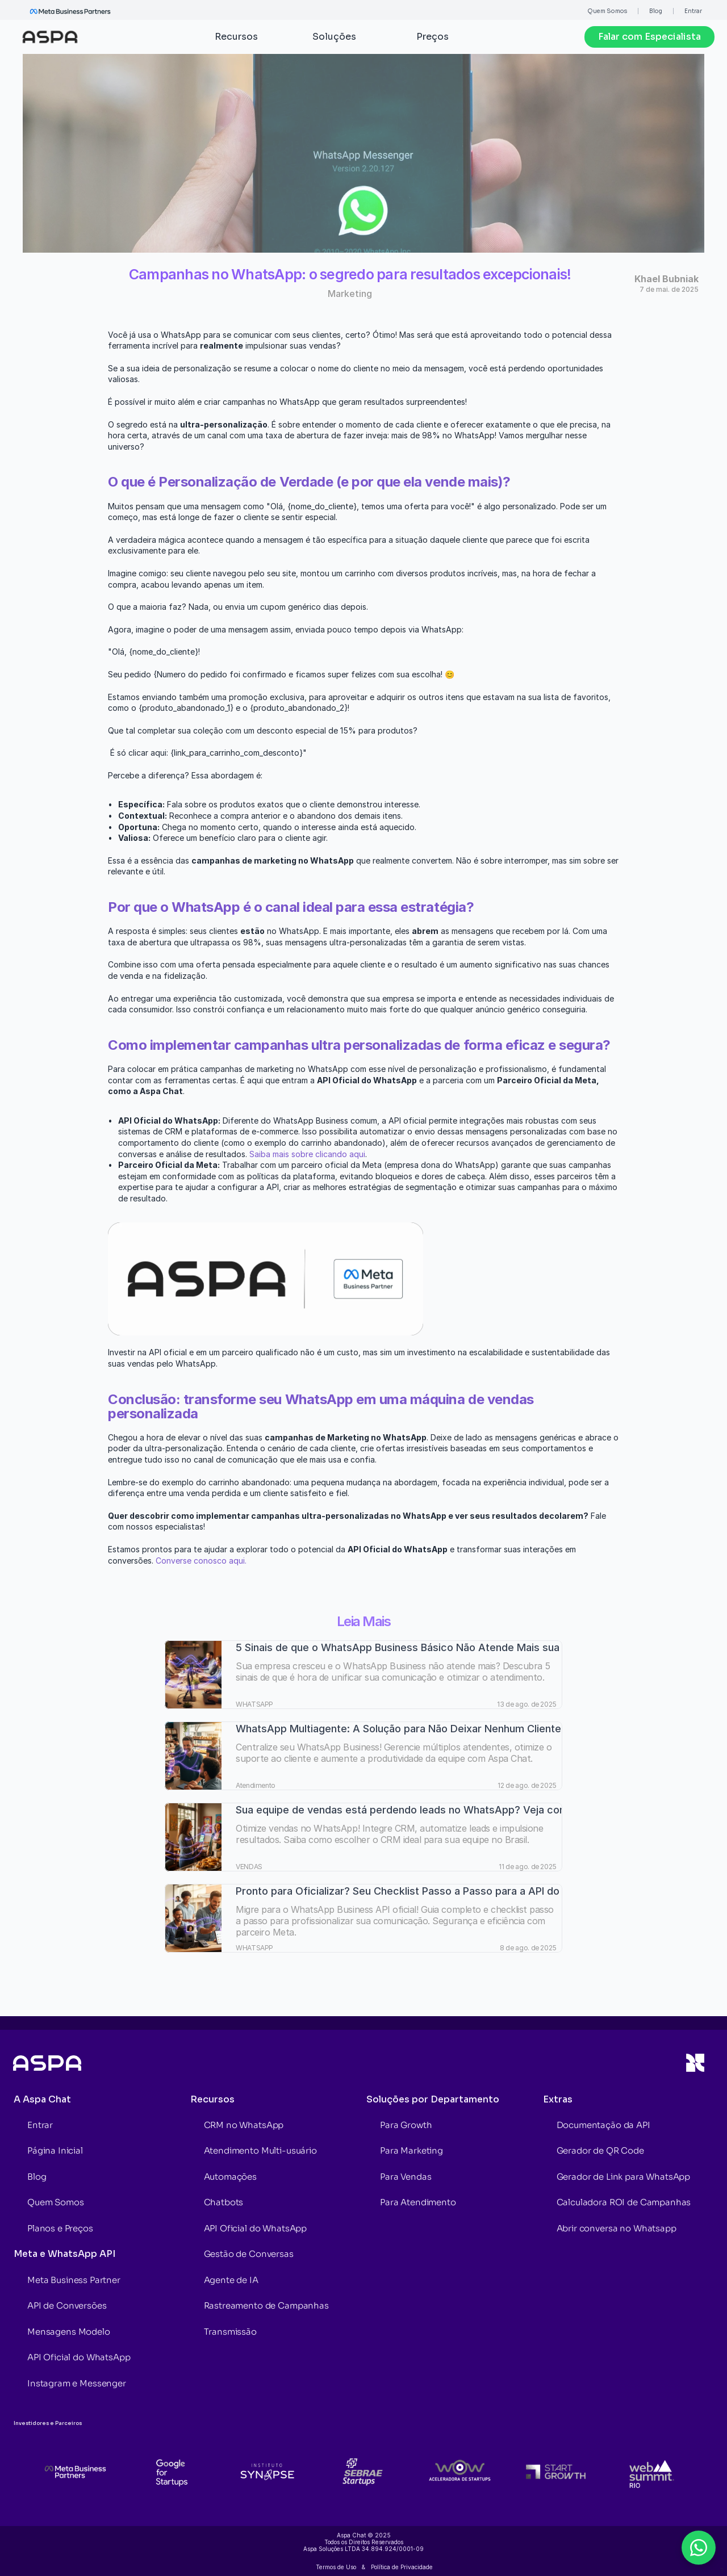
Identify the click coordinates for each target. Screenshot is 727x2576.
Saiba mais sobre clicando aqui (307, 1154)
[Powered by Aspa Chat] (722, 2571)
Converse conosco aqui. (201, 1560)
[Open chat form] (699, 2548)
